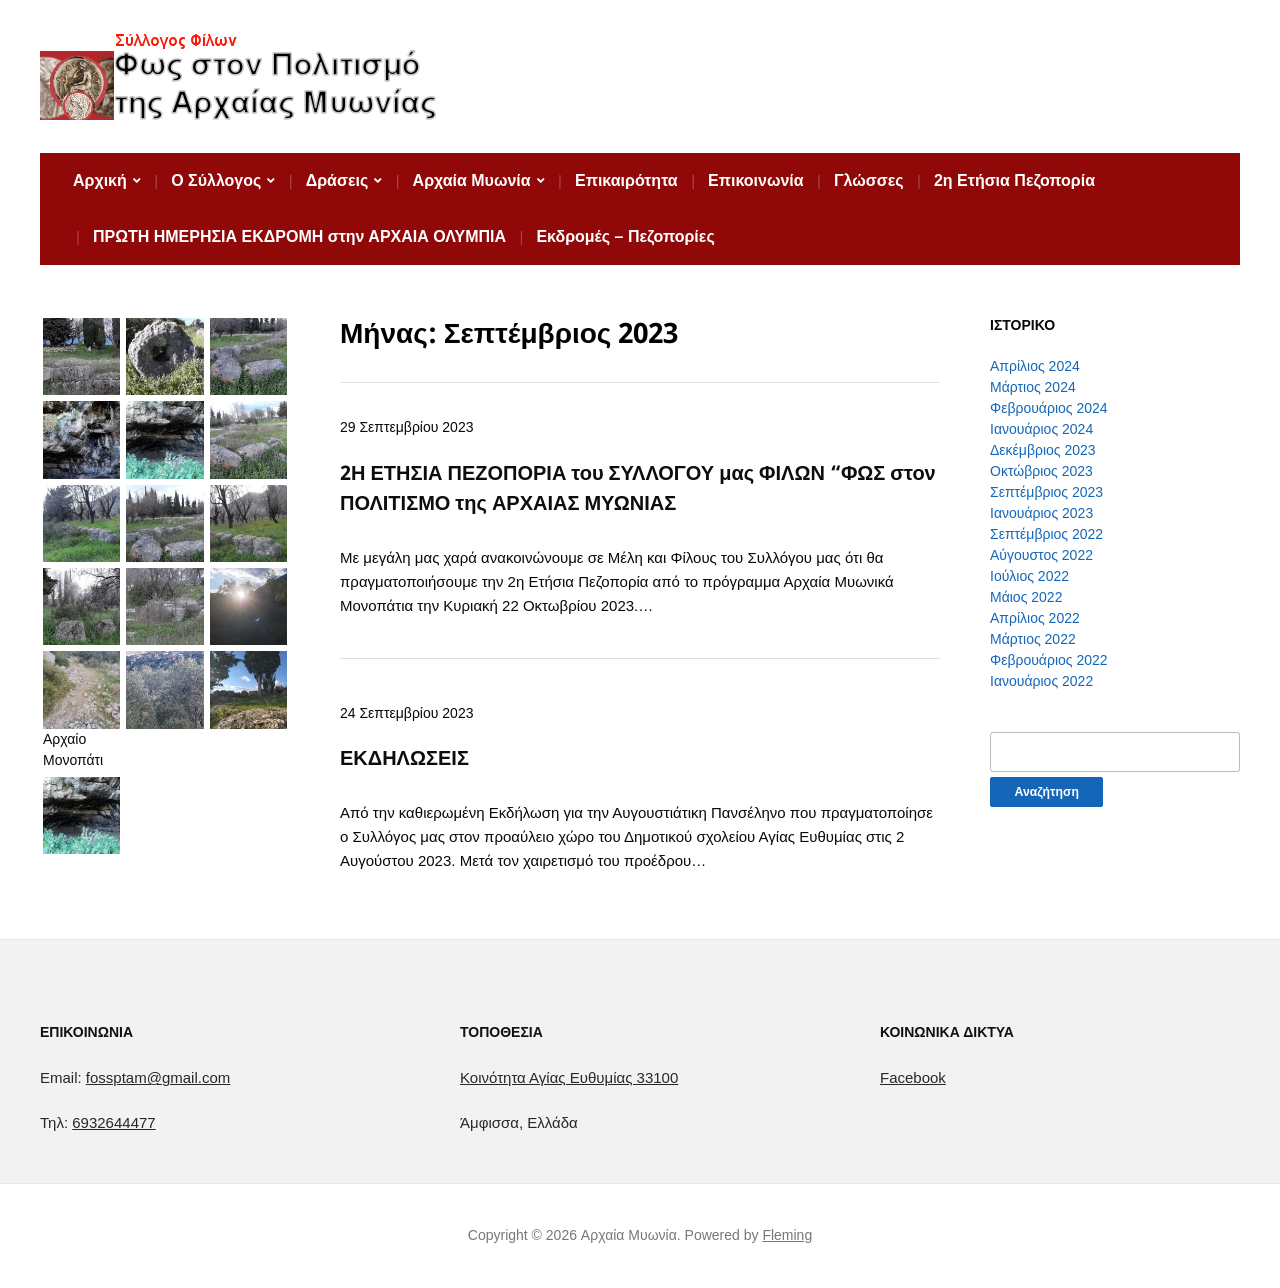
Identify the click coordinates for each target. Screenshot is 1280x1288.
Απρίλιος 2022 (1035, 618)
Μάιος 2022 (1026, 597)
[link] (569, 1077)
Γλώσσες (869, 180)
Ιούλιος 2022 (1029, 576)
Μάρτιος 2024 (1033, 387)
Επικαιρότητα (626, 180)
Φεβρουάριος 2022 (1049, 660)
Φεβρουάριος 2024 (1049, 408)
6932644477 (113, 1122)
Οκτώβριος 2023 (1041, 471)
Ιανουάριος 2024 (1041, 429)
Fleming (787, 1235)
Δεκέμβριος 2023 (1043, 450)
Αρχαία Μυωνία (472, 180)
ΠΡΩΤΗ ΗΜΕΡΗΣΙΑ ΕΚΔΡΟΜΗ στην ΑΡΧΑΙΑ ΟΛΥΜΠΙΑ (299, 236)
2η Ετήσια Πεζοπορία (1014, 180)
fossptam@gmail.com (158, 1077)
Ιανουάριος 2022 (1041, 681)
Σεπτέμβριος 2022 (1046, 534)
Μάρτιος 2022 (1033, 639)
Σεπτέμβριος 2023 (1046, 492)
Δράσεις (337, 180)
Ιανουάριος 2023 (1041, 513)
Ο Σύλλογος (216, 180)
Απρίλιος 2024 (1035, 366)
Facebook (913, 1077)
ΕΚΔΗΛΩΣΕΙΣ (404, 757)
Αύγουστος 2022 (1041, 555)
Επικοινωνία (756, 180)
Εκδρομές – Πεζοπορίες (625, 236)
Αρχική (100, 180)
